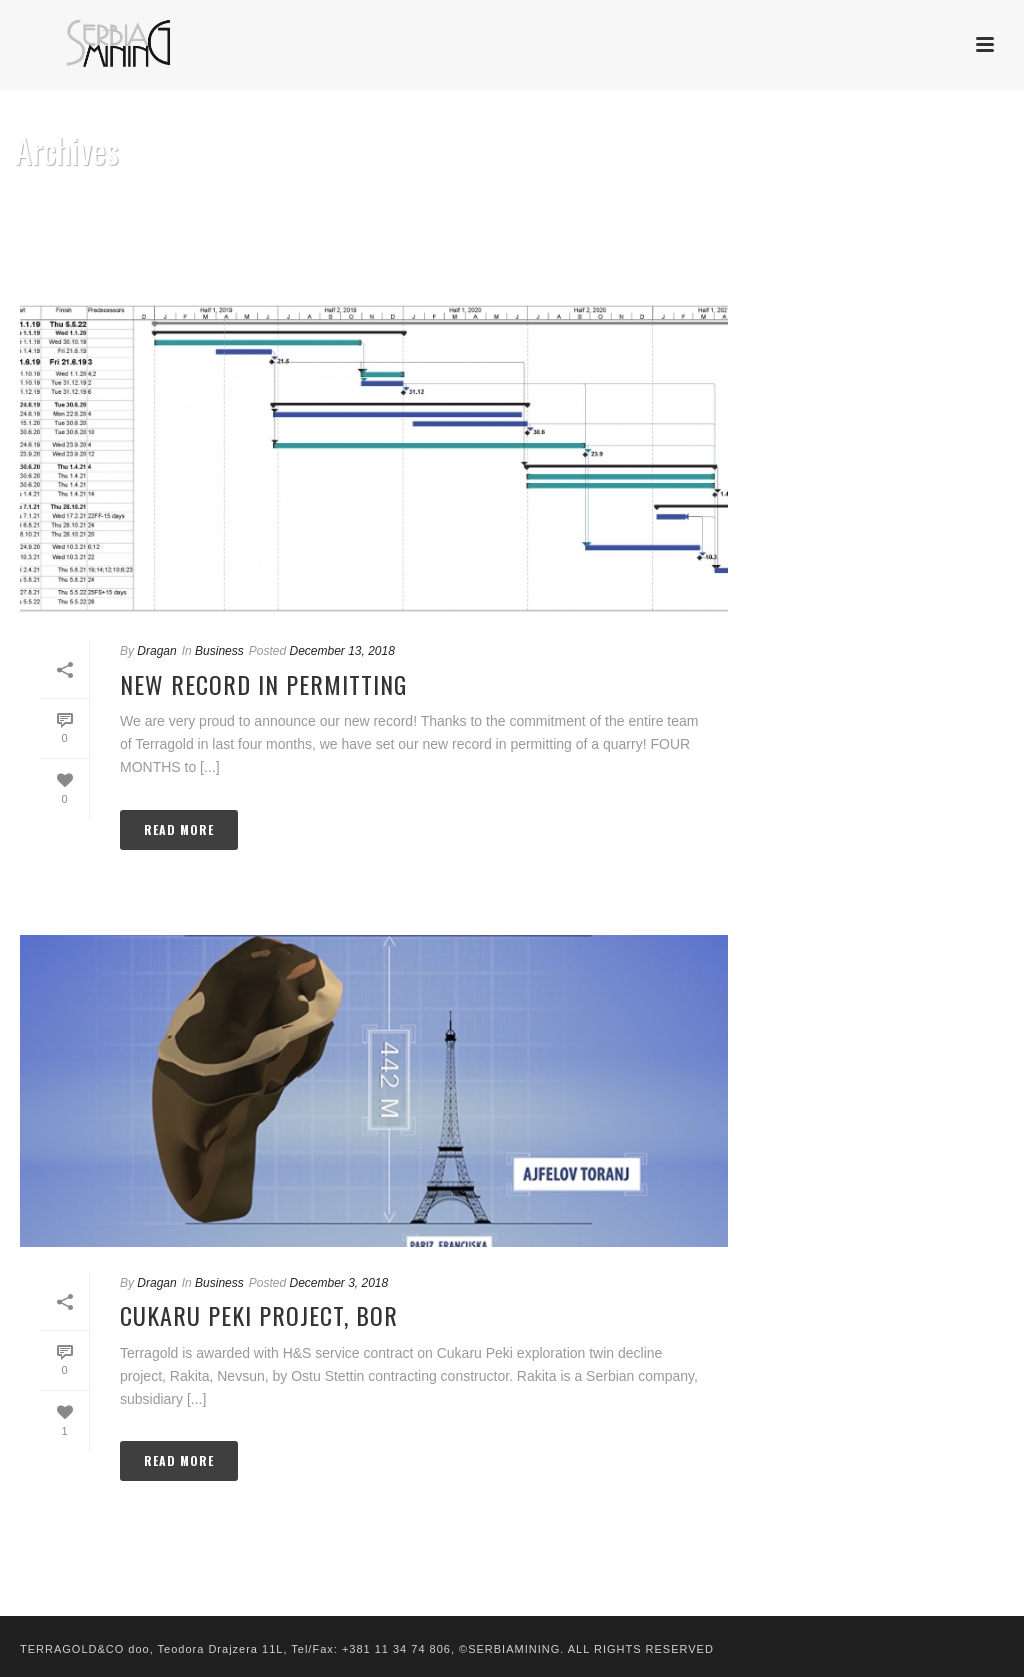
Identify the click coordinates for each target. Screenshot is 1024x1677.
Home (967, 234)
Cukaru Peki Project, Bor (259, 1315)
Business (219, 651)
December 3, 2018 (338, 1283)
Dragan (156, 651)
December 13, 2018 (341, 651)
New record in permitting (263, 684)
